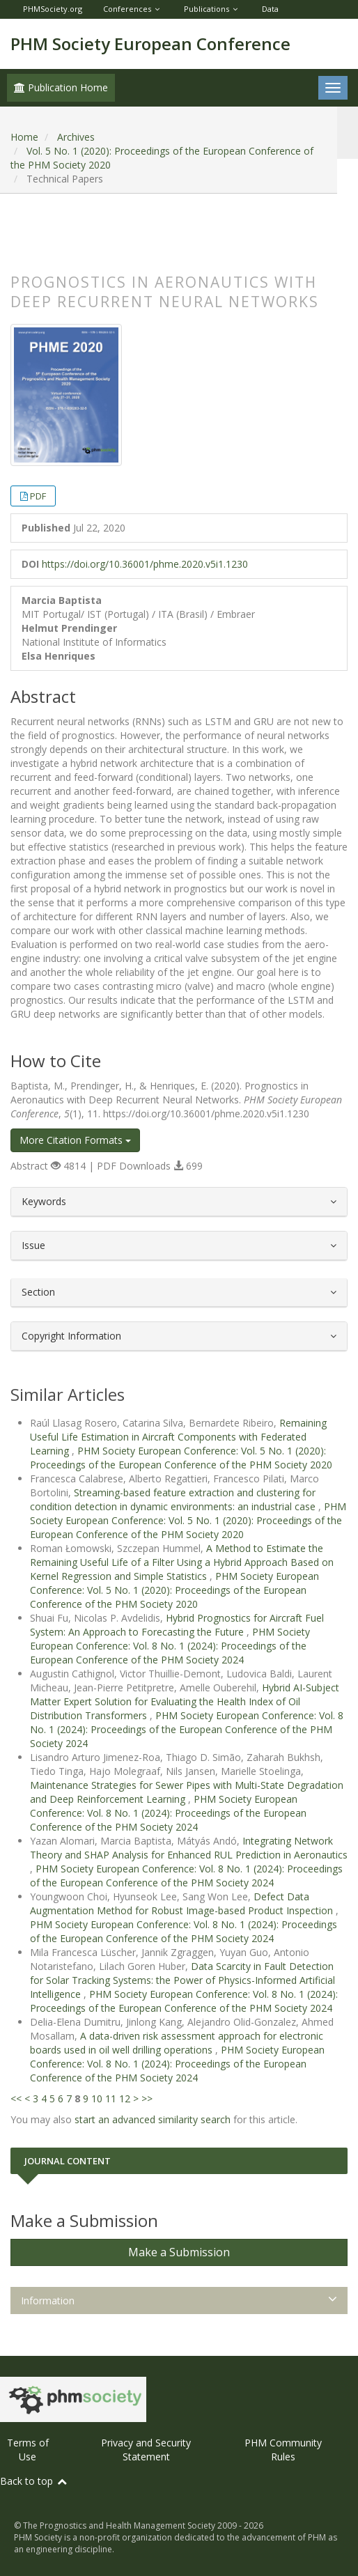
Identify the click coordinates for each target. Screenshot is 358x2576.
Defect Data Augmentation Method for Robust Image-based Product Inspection (183, 1903)
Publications (206, 8)
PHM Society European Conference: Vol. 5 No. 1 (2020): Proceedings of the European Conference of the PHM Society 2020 (181, 1457)
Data (270, 8)
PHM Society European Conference (150, 43)
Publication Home (61, 87)
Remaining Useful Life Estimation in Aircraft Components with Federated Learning (178, 1436)
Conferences (127, 8)
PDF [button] (38, 496)
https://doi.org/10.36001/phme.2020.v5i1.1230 (145, 564)
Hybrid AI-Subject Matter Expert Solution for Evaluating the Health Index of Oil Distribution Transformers (184, 1701)
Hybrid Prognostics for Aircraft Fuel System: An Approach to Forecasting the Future (177, 1624)
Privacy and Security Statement (146, 2449)
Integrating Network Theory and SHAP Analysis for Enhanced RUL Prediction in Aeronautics (189, 1847)
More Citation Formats (75, 1140)
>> (147, 2098)
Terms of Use (28, 2449)
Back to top (34, 2481)
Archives (76, 136)
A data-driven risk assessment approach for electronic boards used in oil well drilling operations (176, 2042)
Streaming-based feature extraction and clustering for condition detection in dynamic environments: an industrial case (174, 1499)
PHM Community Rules (283, 2449)
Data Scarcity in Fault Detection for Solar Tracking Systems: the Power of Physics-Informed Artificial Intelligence (182, 1980)
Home (24, 136)
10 (96, 2098)
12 (124, 2098)
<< (16, 2098)
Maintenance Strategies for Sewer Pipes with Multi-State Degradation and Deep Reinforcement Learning (186, 1792)
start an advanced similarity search (153, 2119)
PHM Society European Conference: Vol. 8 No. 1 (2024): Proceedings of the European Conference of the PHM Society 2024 (170, 1645)
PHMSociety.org (52, 8)
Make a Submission (179, 2252)
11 (110, 2098)
